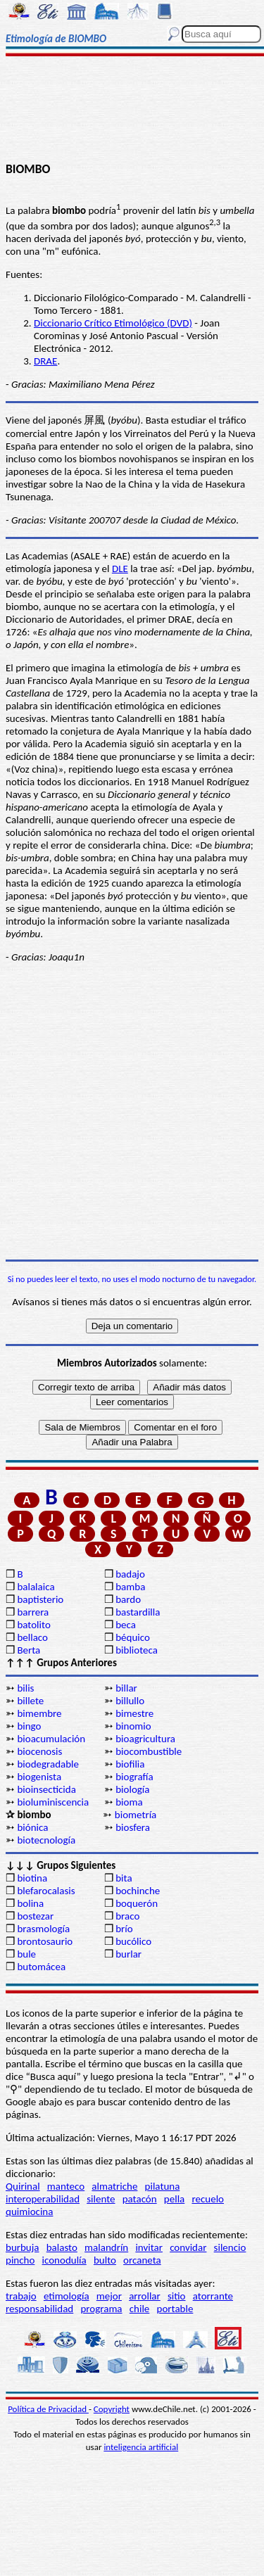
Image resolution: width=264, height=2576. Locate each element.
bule (26, 1954)
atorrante (213, 2296)
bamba (130, 1586)
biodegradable (48, 1764)
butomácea (41, 1966)
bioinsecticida (46, 1789)
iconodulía (64, 2260)
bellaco (32, 1637)
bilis (25, 1688)
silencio (230, 2247)
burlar (128, 1954)
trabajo (21, 2296)
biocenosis (39, 1751)
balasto (61, 2247)
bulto (105, 2260)
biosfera (132, 1827)
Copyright (112, 2409)
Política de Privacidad (48, 2409)
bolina (30, 1903)
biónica (32, 1827)
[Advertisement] (132, 110)
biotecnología (46, 1840)
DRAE (45, 361)
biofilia (129, 1764)
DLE (120, 568)
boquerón (136, 1903)
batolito (33, 1624)
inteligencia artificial (140, 2447)
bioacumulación (51, 1738)
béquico (132, 1637)
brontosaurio (45, 1941)
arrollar (145, 2296)
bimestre (134, 1713)
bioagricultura (145, 1738)
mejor (109, 2296)
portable (175, 2308)
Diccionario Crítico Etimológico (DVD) (113, 323)
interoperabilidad (43, 2199)
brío (123, 1928)
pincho (20, 2260)
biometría (135, 1814)
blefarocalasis (46, 1890)
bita (123, 1878)
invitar (149, 2247)
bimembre (39, 1713)
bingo (29, 1726)
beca (125, 1624)
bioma (128, 1802)
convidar (188, 2247)
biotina (32, 1878)
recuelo (207, 2199)
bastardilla (137, 1612)
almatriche (114, 2186)
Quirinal (23, 2186)
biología (132, 1789)
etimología (66, 2296)
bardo (128, 1599)
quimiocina (29, 2211)
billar (126, 1688)
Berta (28, 1650)
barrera (33, 1612)
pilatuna (162, 2186)
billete (30, 1700)
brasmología (43, 1928)
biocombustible (148, 1751)
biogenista (39, 1776)
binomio (133, 1726)
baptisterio (40, 1599)
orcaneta (142, 2260)
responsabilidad (39, 2308)
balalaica (35, 1586)
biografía (134, 1776)
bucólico (133, 1941)
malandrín (106, 2247)
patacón (139, 2199)
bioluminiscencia (53, 1802)
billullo (129, 1700)
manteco (65, 2186)
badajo (130, 1574)
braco (127, 1916)
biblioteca (136, 1650)
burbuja (22, 2247)
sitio (177, 2296)
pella (174, 2199)
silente (101, 2199)
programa (101, 2308)
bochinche (137, 1890)
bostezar (35, 1916)
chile (140, 2308)
